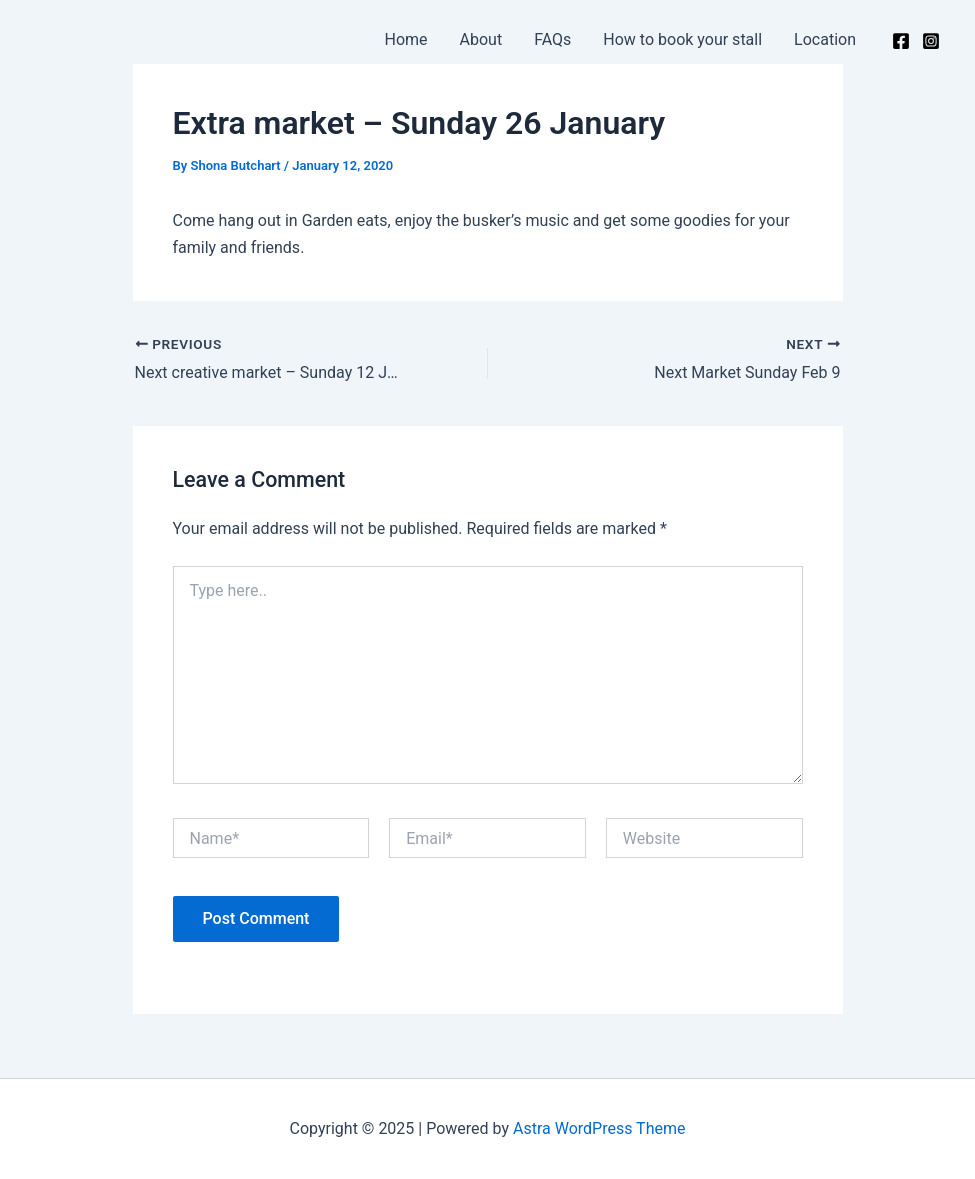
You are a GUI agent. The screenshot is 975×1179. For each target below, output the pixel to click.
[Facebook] (901, 41)
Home (406, 39)
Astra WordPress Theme (599, 1128)
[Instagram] (931, 41)
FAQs (552, 39)
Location (825, 39)
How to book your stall (682, 39)
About (481, 39)
